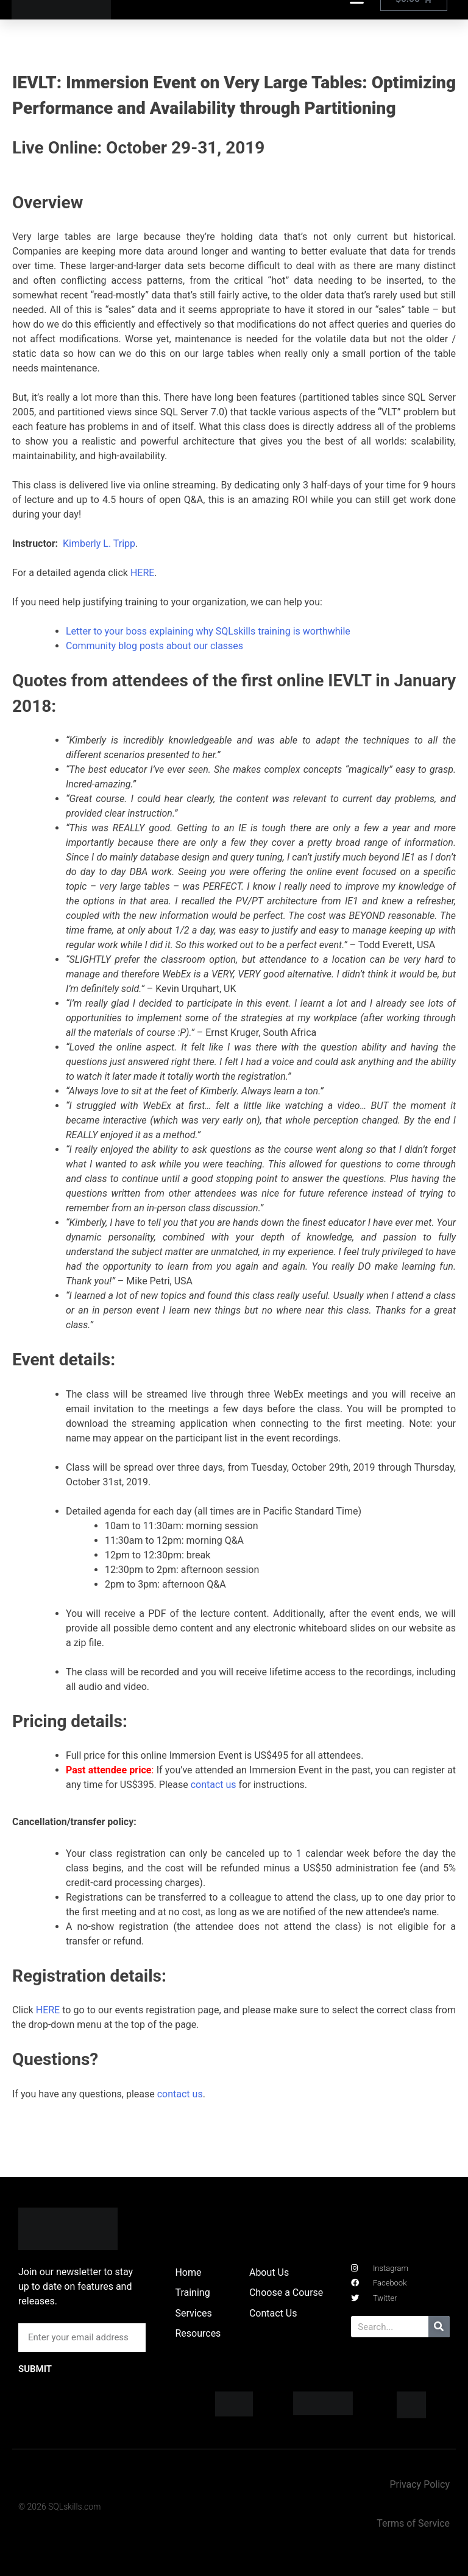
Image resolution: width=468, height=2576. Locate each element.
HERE (142, 573)
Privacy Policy (419, 2484)
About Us (269, 2272)
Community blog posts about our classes (154, 646)
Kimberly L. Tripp (99, 543)
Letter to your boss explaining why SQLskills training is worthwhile (208, 631)
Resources (198, 2333)
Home (188, 2272)
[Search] (439, 2326)
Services (193, 2313)
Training (192, 2292)
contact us (213, 1784)
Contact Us (273, 2313)
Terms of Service (413, 2523)
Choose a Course (286, 2292)
